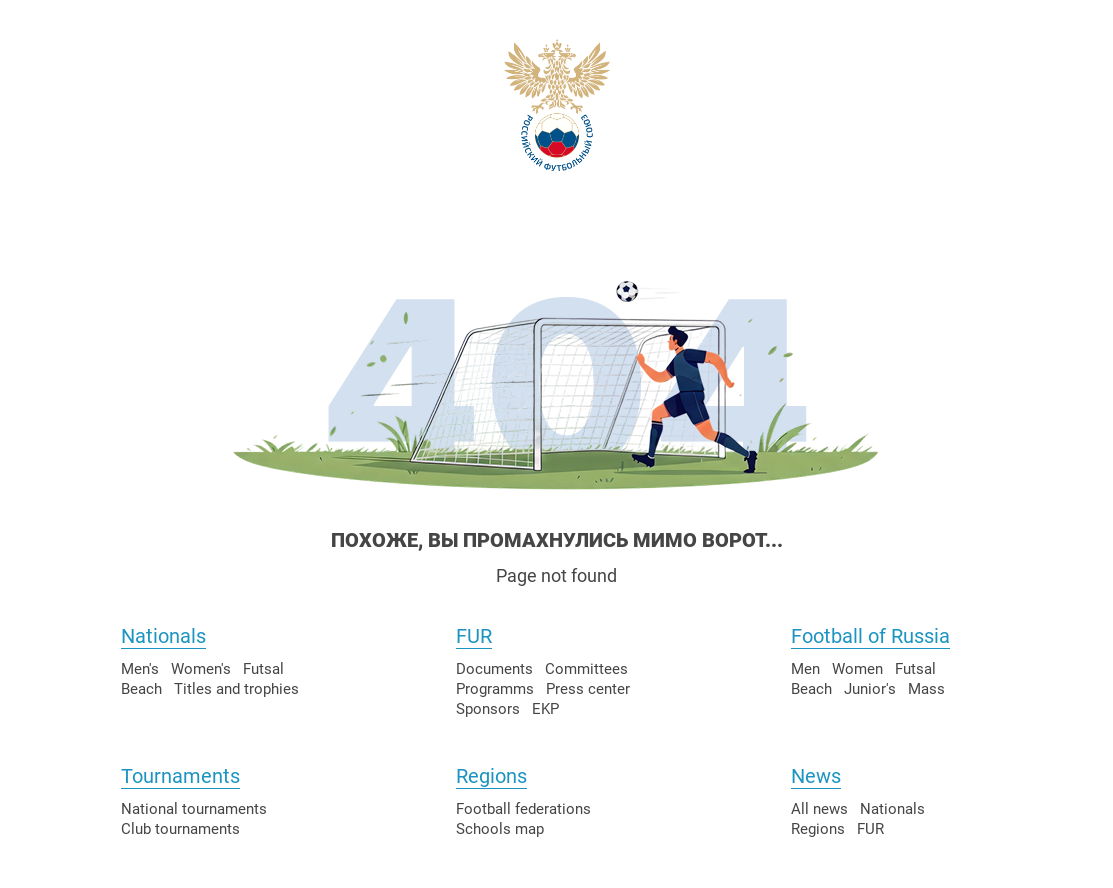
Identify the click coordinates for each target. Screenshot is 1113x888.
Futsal (263, 669)
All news (819, 809)
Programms (495, 689)
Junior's (870, 689)
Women (857, 669)
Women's (201, 669)
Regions (491, 776)
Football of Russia (870, 636)
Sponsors (488, 709)
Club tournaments (180, 829)
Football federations (523, 809)
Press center (588, 689)
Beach (141, 689)
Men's (140, 669)
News (816, 776)
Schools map (500, 829)
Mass (926, 689)
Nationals (163, 636)
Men (805, 669)
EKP (545, 709)
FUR (474, 636)
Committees (586, 669)
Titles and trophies (236, 689)
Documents (494, 669)
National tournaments (194, 809)
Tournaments (180, 776)
